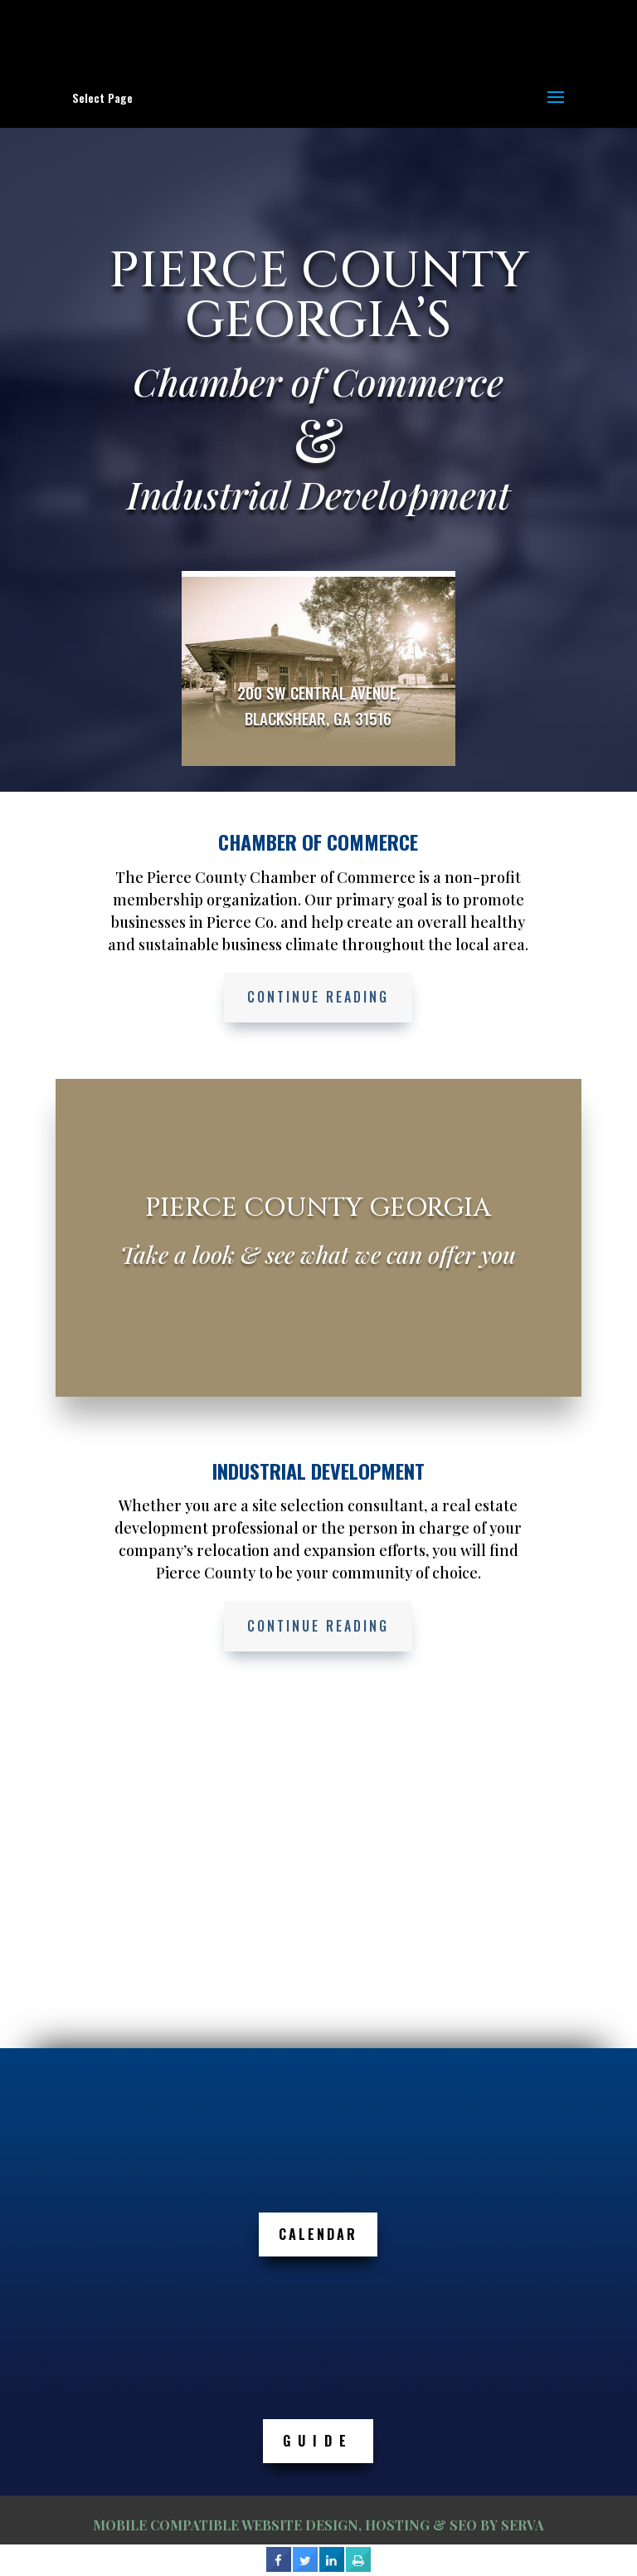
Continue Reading (318, 997)
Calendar (318, 2234)
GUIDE (318, 2441)
